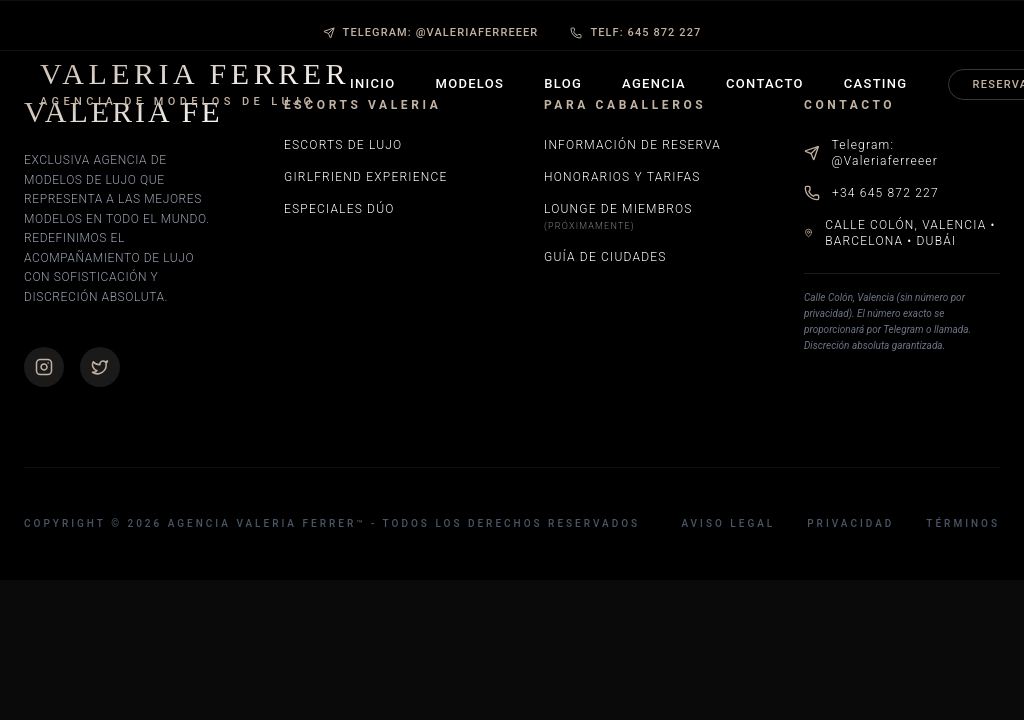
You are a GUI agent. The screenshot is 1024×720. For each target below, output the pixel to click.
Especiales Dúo (339, 209)
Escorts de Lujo (343, 145)
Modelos (470, 83)
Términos (963, 523)
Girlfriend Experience (365, 177)
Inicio (373, 83)
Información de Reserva (632, 145)
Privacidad (850, 523)
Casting (876, 83)
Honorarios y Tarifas (622, 177)
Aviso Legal (728, 523)
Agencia (654, 83)
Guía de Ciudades (605, 257)
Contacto (765, 83)
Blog (563, 83)
